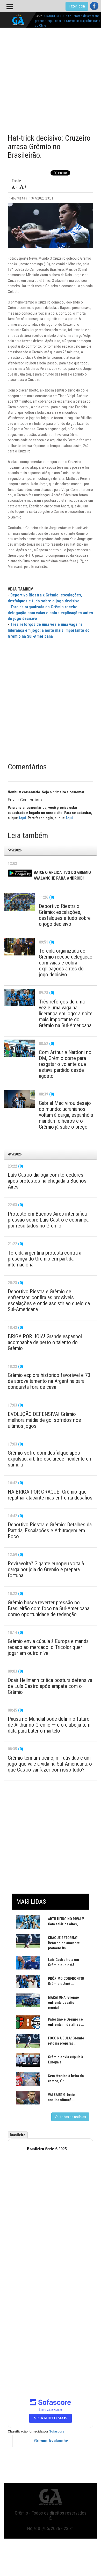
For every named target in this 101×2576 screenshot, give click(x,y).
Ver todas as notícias (70, 2117)
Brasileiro (17, 2135)
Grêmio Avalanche (51, 2440)
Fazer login (77, 6)
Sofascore (56, 2431)
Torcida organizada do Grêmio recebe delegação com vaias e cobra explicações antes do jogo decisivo (50, 612)
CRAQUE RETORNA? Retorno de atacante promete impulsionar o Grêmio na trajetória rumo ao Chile (67, 20)
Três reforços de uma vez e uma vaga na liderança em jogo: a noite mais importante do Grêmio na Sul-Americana (49, 630)
